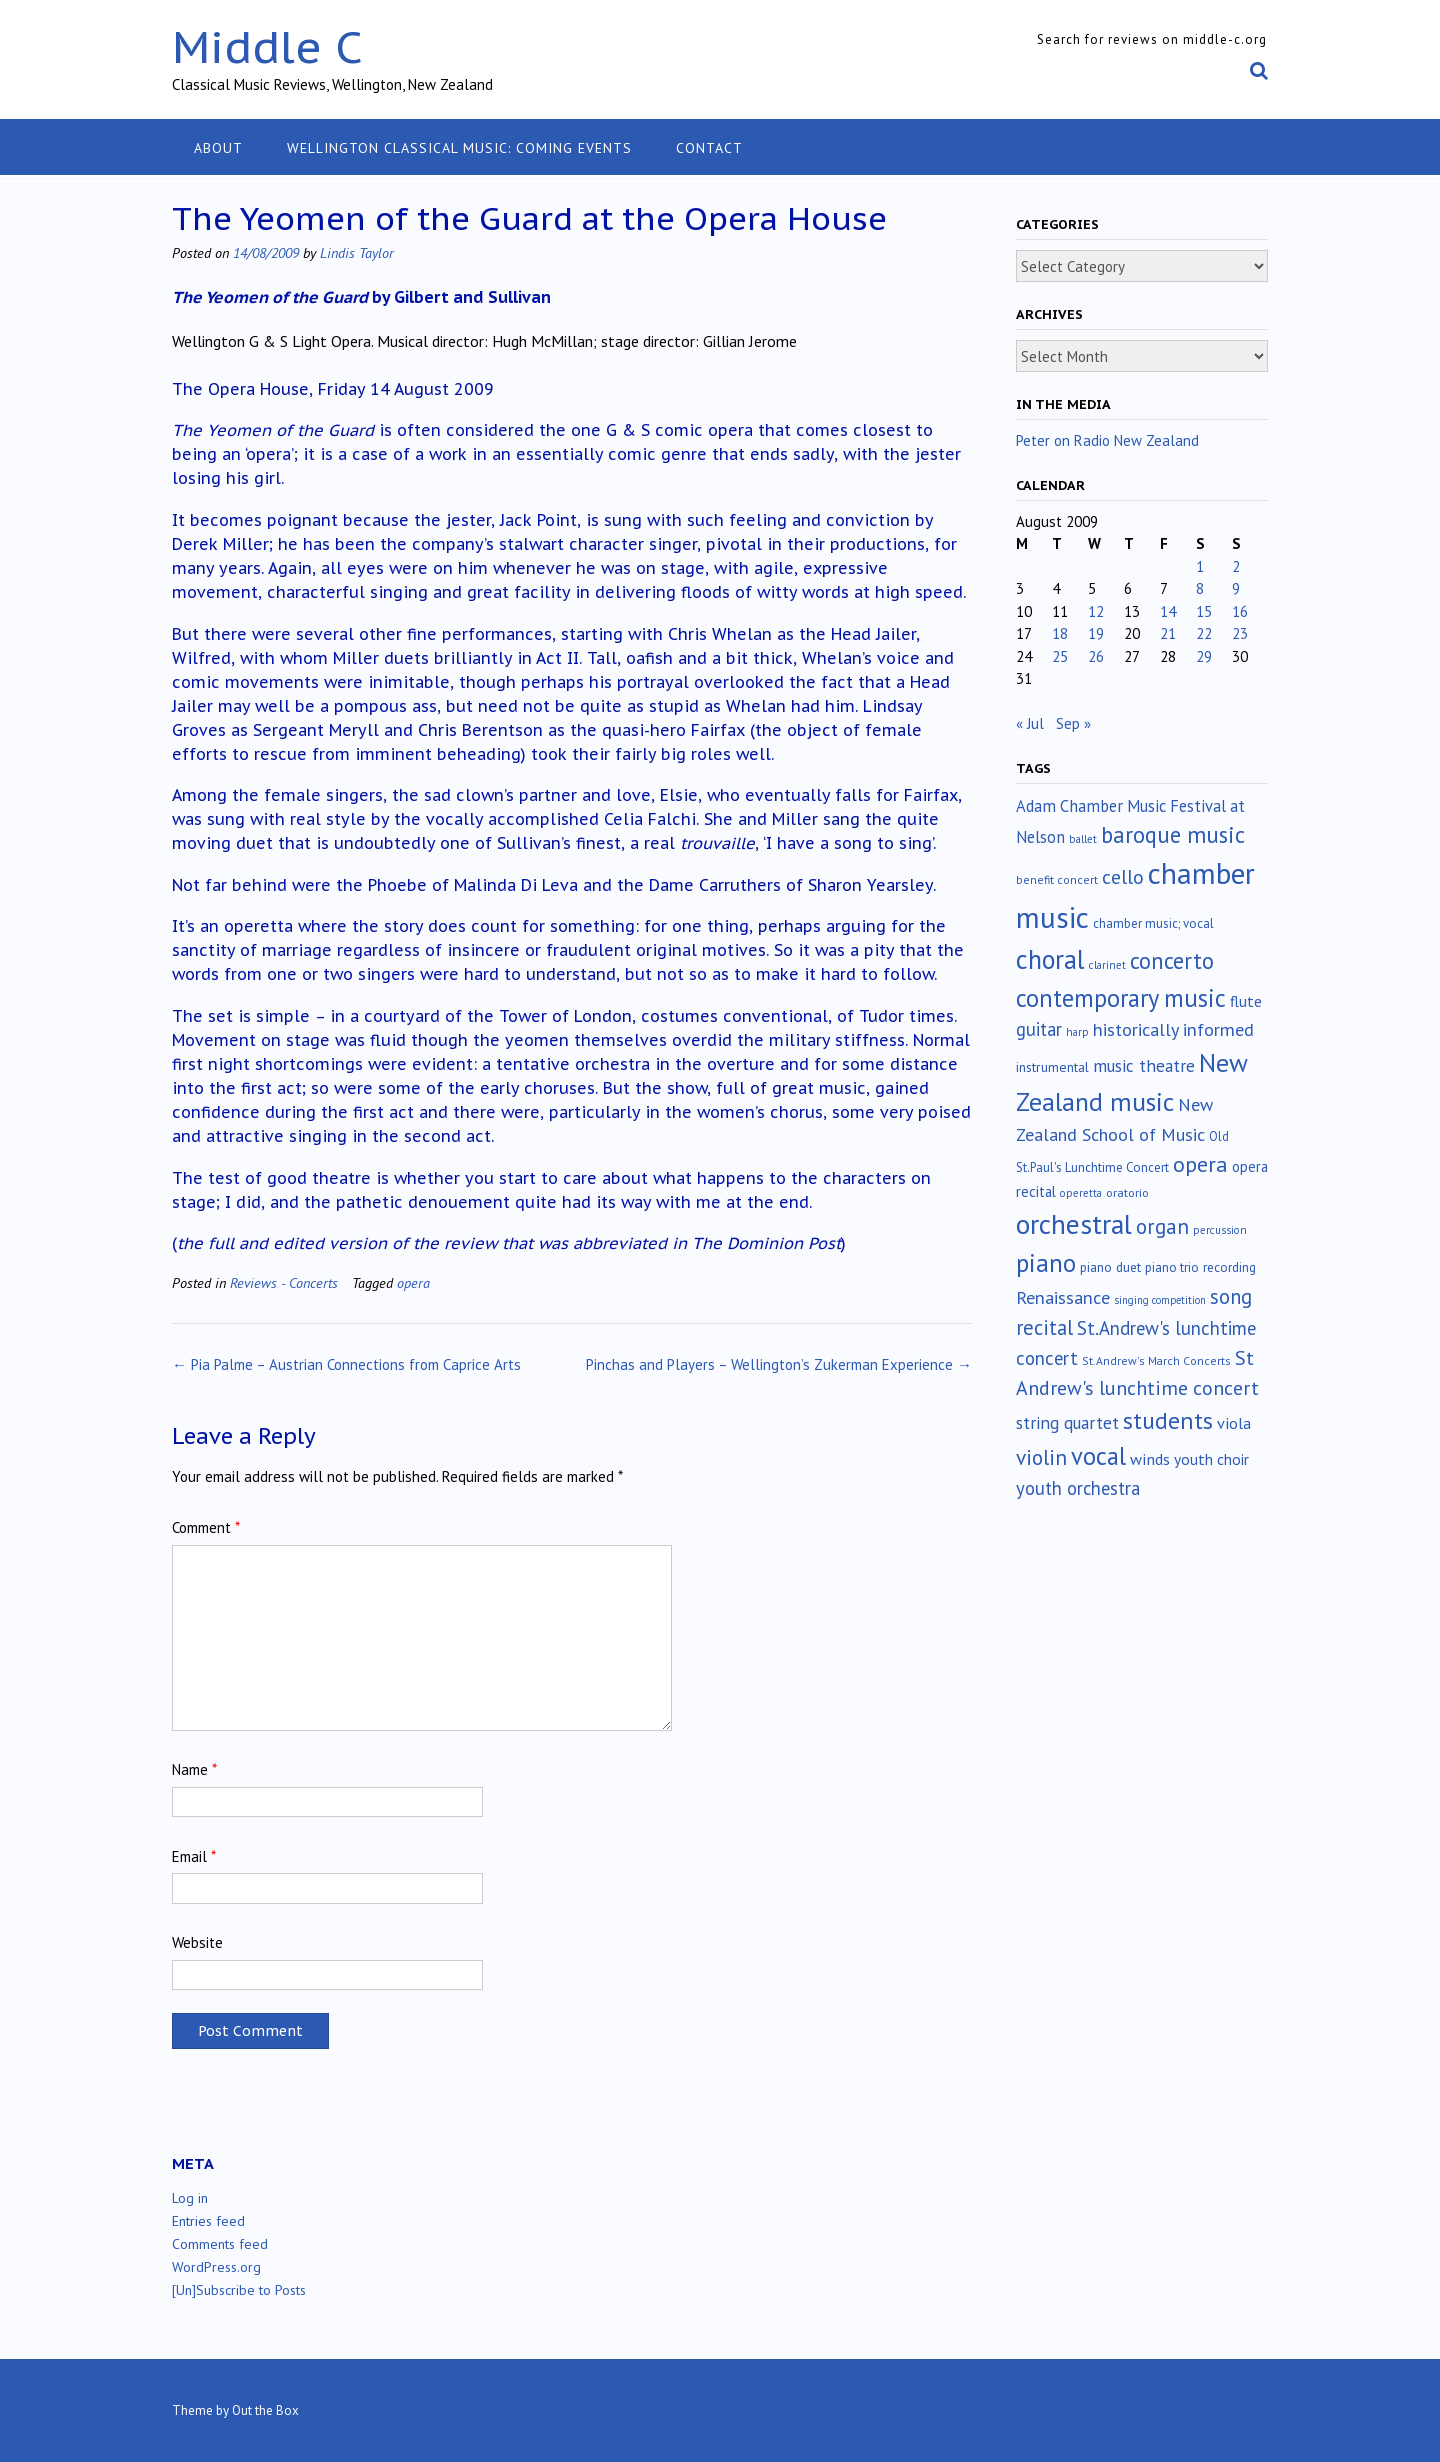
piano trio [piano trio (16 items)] (1172, 1267)
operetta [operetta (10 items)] (1081, 1193)
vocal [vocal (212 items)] (1098, 1456)
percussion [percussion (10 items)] (1220, 1230)
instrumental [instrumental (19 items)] (1052, 1067)
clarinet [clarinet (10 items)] (1107, 965)
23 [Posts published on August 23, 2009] (1240, 633)
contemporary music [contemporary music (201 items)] (1121, 998)
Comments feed (220, 2244)
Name (194, 1769)
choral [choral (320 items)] (1050, 959)
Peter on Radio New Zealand (1107, 440)
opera (413, 1282)
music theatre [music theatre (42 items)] (1144, 1065)
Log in (190, 2198)
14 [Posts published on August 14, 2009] (1168, 611)
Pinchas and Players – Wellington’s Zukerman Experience (779, 1364)
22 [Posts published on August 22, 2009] (1204, 633)
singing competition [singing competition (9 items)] (1160, 1300)
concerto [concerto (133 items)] (1172, 960)
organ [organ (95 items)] (1162, 1226)
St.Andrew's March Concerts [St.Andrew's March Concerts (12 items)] (1156, 1360)
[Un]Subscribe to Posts (239, 2290)
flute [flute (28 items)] (1246, 1001)
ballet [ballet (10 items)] (1083, 839)
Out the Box (265, 2410)
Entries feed (208, 2221)
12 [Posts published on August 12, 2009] (1096, 611)
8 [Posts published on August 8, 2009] (1200, 588)
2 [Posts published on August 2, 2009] (1236, 566)
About (218, 148)
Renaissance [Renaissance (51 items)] (1063, 1297)
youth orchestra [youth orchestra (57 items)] (1078, 1488)
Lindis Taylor (357, 252)
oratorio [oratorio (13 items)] (1127, 1192)
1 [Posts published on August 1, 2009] (1200, 566)
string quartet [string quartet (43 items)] (1067, 1422)
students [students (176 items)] (1168, 1420)
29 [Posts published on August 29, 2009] (1204, 656)
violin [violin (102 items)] (1041, 1457)
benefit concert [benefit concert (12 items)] (1057, 879)
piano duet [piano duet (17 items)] (1110, 1267)
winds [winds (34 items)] (1150, 1458)
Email (194, 1856)
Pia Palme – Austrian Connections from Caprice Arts (346, 1364)
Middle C (267, 46)
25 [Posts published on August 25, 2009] (1060, 656)
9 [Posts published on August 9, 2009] (1236, 588)
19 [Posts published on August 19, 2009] (1096, 633)
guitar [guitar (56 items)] (1039, 1029)
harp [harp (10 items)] (1077, 1032)
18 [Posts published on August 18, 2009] (1060, 633)
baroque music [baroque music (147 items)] (1173, 834)
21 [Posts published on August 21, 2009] (1168, 633)
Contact (709, 148)
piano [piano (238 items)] (1046, 1263)
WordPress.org (216, 2267)
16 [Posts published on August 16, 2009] (1240, 611)
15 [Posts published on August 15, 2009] (1204, 611)
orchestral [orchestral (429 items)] (1074, 1224)
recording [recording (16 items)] (1229, 1267)
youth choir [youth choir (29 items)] (1211, 1459)
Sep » (1073, 723)
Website (197, 1942)
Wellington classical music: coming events (459, 148)
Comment (206, 1527)
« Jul (1030, 723)
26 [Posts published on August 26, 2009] (1096, 656)
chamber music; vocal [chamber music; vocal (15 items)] (1153, 923)
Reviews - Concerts (284, 1282)
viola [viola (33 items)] (1234, 1423)
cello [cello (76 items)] (1123, 876)
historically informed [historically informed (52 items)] (1173, 1029)
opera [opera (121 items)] (1200, 1164)
